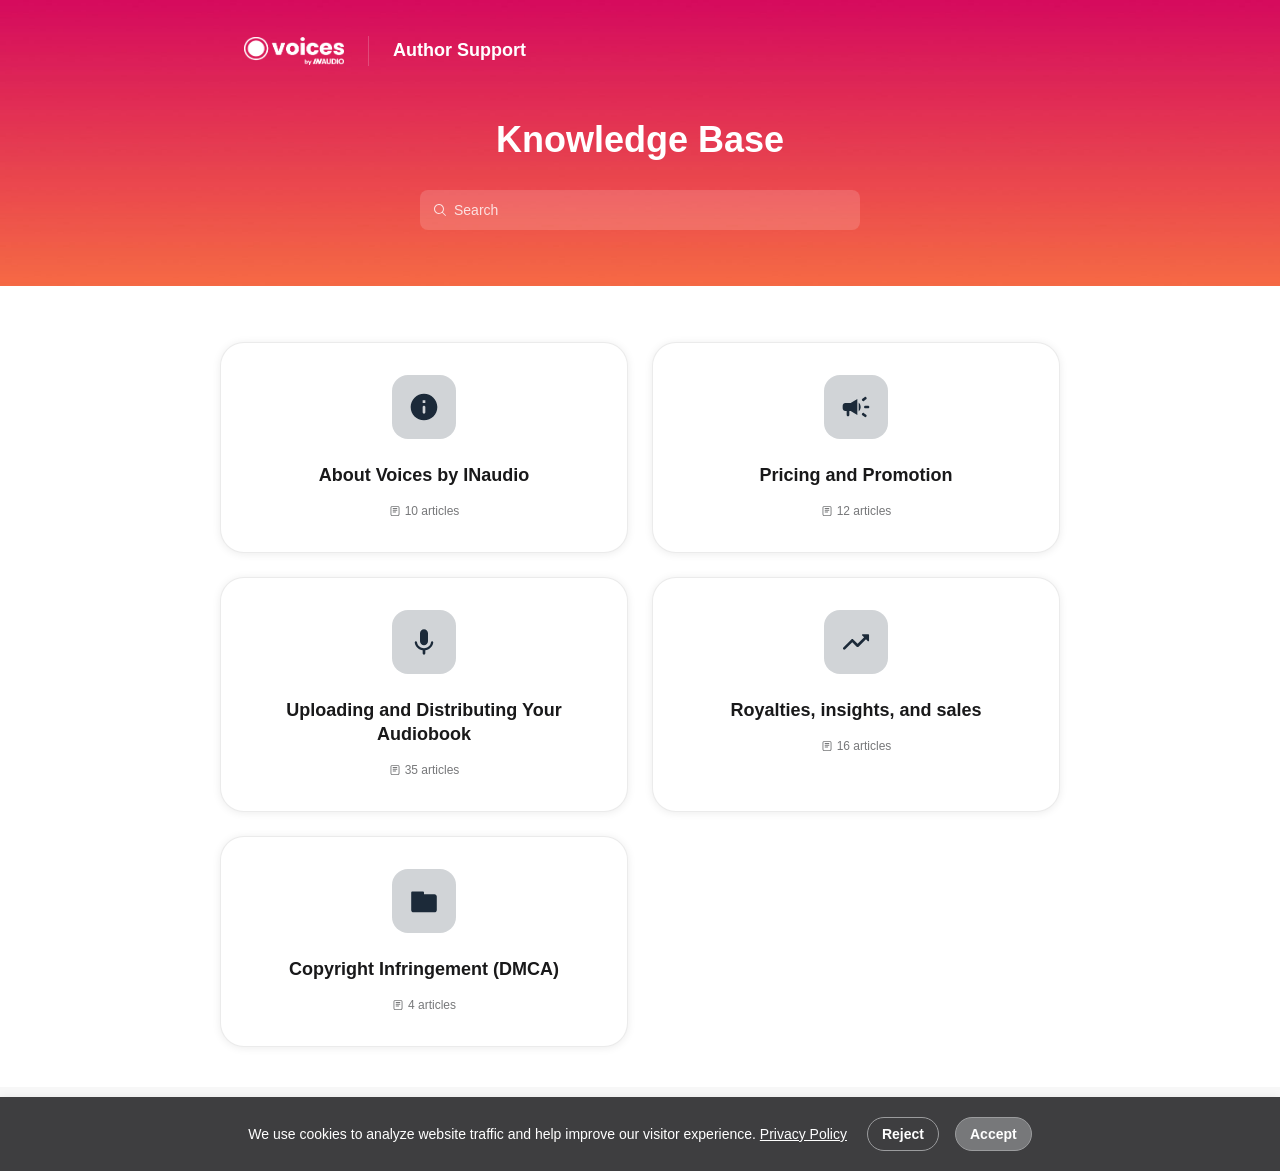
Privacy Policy (803, 1134)
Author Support (459, 50)
